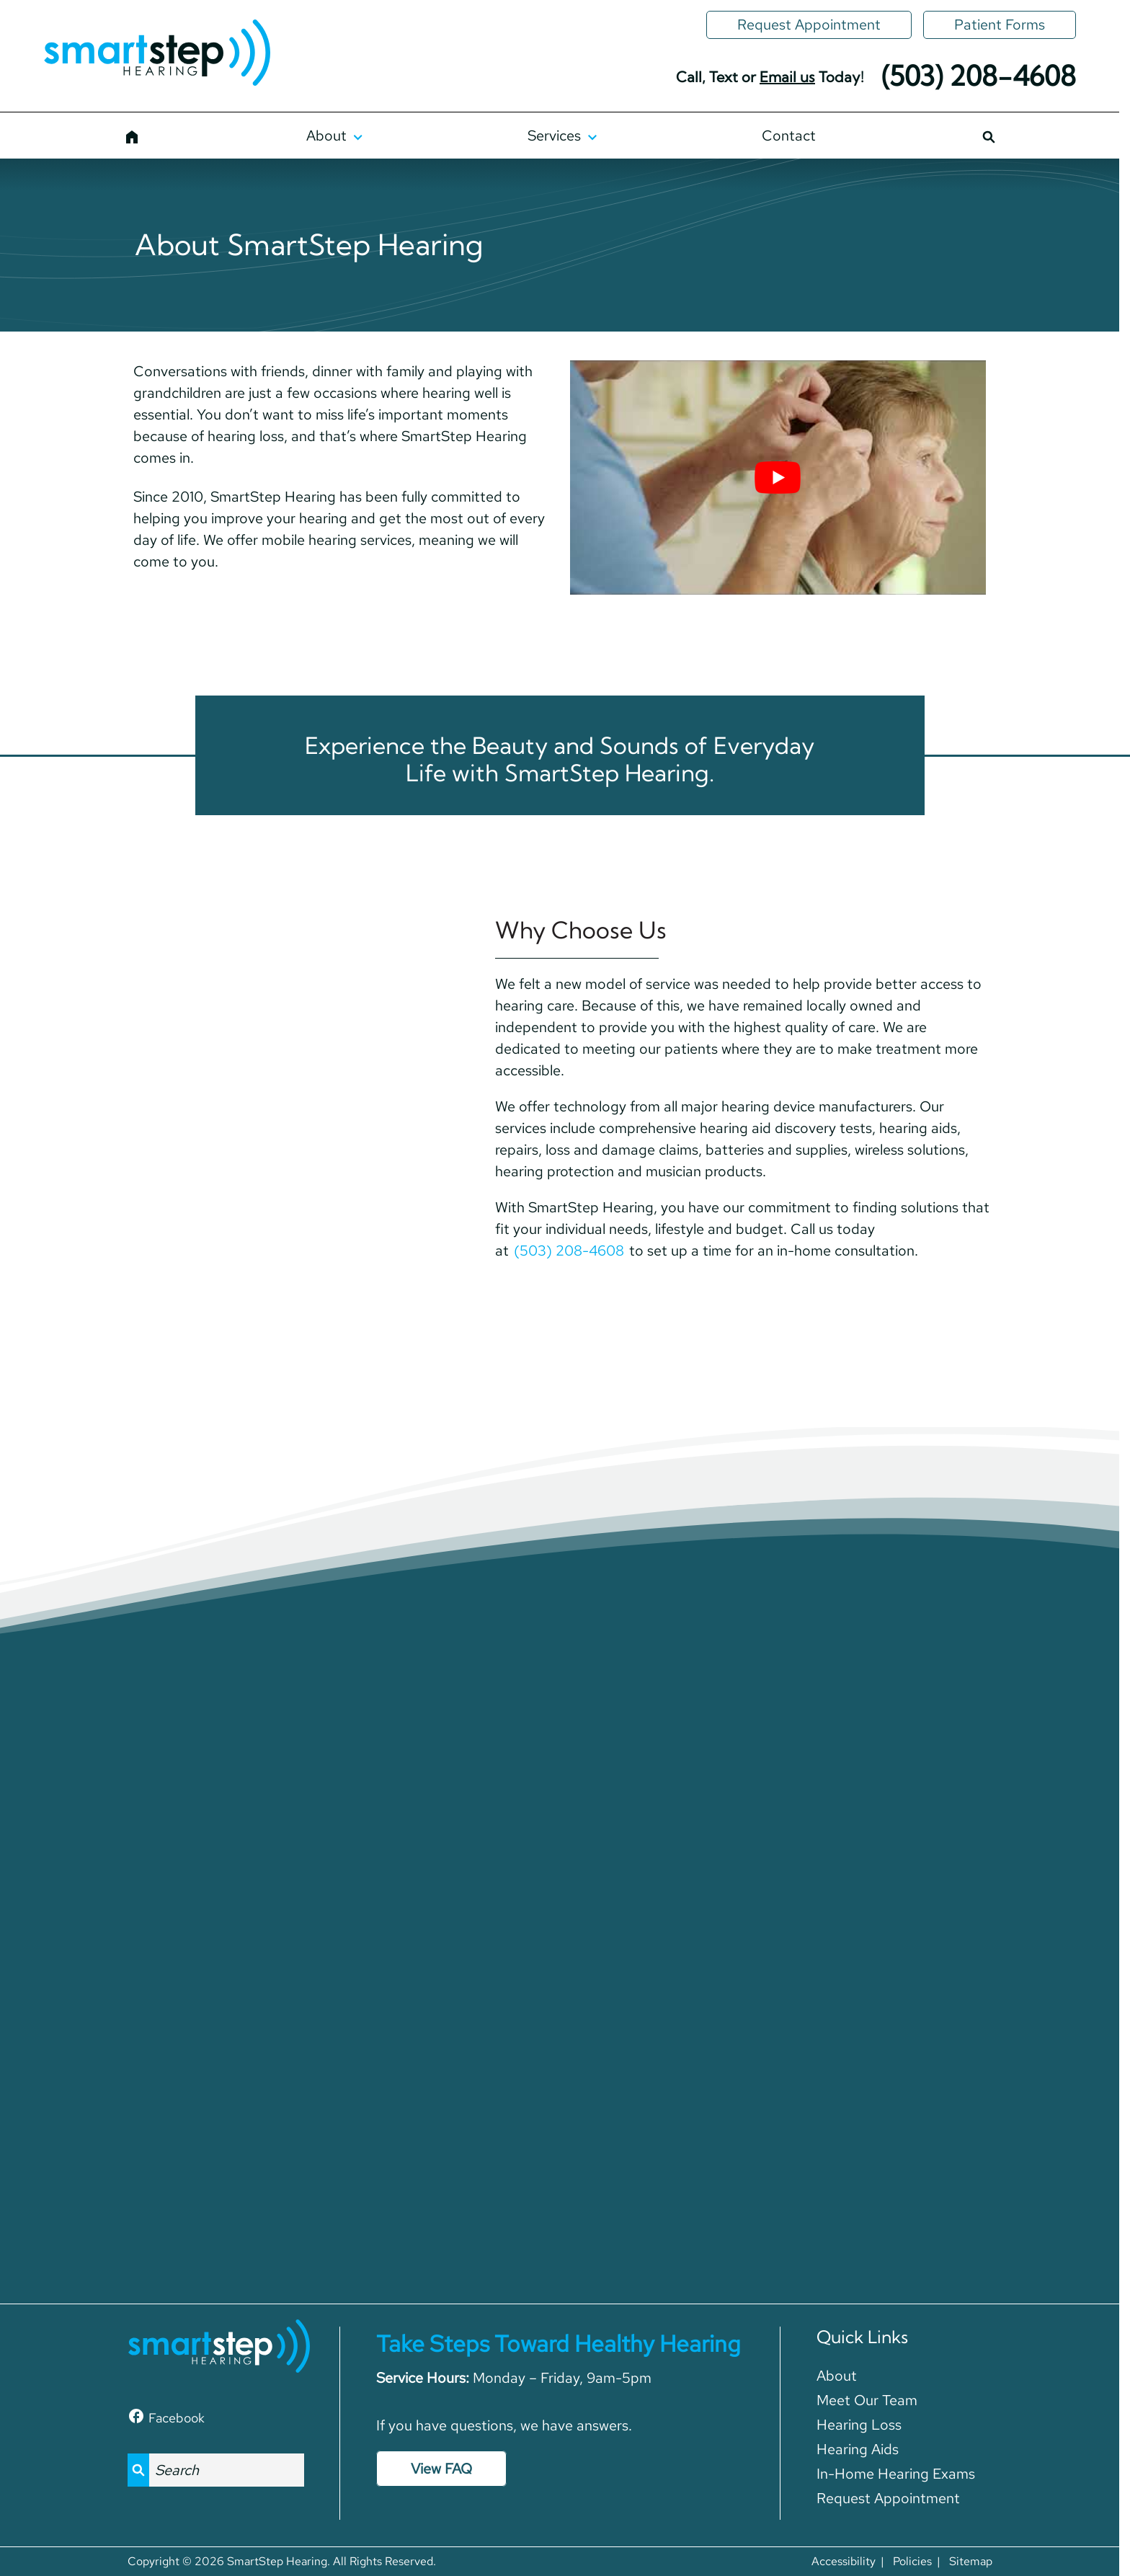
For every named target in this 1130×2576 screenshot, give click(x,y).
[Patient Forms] (999, 25)
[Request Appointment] (809, 25)
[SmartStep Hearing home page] (156, 54)
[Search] (988, 135)
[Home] (132, 135)
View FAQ (441, 2468)
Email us (787, 77)
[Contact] (789, 135)
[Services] (562, 135)
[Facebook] (166, 2416)
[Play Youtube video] (778, 477)
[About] (334, 135)
